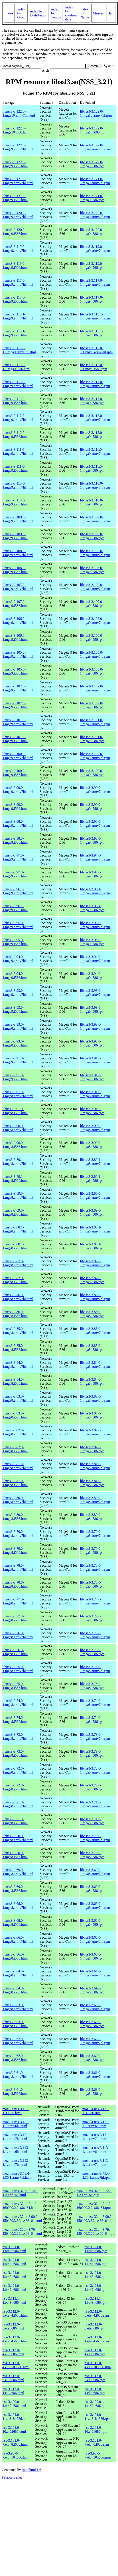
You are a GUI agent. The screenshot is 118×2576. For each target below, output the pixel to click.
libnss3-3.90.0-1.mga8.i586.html (15, 1145)
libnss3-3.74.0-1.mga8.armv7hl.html (17, 1703)
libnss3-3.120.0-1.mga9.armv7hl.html (17, 215)
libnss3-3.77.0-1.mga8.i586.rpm (92, 1618)
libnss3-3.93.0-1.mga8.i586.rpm (92, 1043)
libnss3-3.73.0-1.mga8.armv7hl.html (17, 1736)
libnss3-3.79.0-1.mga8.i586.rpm (92, 1550)
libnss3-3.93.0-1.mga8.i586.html (15, 1043)
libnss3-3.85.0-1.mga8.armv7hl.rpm (95, 1331)
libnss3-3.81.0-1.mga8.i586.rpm (92, 1483)
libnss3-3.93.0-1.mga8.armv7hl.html (17, 1026)
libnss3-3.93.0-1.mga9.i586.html (15, 1009)
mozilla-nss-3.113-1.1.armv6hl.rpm (95, 2150)
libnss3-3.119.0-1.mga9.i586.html (15, 265)
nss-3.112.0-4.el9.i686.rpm (95, 2352)
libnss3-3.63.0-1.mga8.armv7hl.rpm (95, 2007)
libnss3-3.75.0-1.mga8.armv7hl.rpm (95, 1669)
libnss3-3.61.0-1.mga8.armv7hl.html (17, 2075)
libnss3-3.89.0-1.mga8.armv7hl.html (17, 1195)
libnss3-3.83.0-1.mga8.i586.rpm (92, 1415)
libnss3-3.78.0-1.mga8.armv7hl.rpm (95, 1567)
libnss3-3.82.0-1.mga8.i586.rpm (92, 1449)
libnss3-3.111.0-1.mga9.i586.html (15, 468)
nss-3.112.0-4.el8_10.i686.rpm (98, 2365)
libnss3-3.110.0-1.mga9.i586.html (15, 502)
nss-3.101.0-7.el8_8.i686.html (15, 2442)
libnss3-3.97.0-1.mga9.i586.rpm (92, 874)
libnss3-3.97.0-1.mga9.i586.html (15, 874)
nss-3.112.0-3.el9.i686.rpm (95, 2378)
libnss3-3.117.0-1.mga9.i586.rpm (92, 299)
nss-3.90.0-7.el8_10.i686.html (15, 2455)
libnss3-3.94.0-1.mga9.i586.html (15, 976)
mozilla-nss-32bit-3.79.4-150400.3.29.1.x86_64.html (22, 2231)
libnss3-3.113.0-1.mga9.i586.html (15, 401)
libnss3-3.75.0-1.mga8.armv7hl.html (17, 1669)
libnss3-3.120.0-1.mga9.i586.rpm (92, 232)
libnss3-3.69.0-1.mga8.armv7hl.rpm (95, 1872)
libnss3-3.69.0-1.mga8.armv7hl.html (17, 1872)
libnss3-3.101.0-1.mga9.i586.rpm (92, 739)
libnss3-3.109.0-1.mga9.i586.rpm (92, 536)
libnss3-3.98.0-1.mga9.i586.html (15, 840)
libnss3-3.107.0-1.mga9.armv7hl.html (17, 587)
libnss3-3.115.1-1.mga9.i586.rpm (92, 333)
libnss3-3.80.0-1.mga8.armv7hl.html (17, 1500)
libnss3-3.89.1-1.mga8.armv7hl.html (17, 1162)
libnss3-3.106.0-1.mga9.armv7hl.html (17, 620)
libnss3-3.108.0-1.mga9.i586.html (15, 570)
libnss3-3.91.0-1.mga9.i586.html (15, 1077)
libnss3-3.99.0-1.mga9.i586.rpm (92, 806)
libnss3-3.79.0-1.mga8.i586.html (15, 1550)
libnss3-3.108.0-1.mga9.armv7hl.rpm (95, 553)
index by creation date (71, 13)
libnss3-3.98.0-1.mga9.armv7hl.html (17, 823)
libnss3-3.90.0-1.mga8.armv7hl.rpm (95, 1128)
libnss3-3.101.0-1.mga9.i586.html (15, 739)
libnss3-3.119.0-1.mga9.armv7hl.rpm (95, 249)
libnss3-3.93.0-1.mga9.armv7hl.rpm (95, 992)
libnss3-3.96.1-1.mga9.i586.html (15, 908)
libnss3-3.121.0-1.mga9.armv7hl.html (17, 181)
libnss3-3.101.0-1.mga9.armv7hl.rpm (95, 722)
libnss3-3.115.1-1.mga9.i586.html (15, 333)
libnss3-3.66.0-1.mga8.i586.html (15, 1956)
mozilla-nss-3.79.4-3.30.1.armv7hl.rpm (96, 2175)
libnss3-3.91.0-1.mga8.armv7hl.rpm (95, 1094)
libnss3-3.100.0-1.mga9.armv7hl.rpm (95, 756)
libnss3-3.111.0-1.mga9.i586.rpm (92, 468)
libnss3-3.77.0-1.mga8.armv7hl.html (17, 1601)
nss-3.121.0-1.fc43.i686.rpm (96, 2275)
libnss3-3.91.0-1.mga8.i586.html (15, 1111)
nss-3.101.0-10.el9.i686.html (14, 2429)
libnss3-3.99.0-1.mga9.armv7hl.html (17, 790)
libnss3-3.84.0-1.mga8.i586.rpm (92, 1381)
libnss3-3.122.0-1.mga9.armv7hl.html (17, 147)
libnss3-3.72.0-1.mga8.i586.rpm (92, 1787)
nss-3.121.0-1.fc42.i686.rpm (96, 2287)
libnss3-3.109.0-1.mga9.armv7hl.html (17, 519)
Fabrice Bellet (12, 2477)
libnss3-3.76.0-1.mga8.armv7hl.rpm (95, 1635)
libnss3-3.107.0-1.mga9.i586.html (15, 604)
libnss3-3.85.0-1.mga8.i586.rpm (92, 1348)
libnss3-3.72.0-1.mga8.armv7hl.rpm (95, 1770)
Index (9, 13)
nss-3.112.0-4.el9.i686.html (13, 2352)
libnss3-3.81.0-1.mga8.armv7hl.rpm (95, 1466)
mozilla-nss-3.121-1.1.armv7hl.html (15, 2137)
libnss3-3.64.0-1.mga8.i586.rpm (92, 1990)
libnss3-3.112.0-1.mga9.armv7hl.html (17, 418)
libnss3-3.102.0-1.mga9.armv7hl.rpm (95, 688)
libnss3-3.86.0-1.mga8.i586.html (15, 1314)
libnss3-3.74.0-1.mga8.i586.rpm (92, 1719)
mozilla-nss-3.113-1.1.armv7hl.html (15, 2162)
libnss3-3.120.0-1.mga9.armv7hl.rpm (95, 215)
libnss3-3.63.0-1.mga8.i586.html (15, 2024)
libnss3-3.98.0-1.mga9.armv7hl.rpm (95, 823)
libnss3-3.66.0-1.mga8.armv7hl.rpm (95, 1939)
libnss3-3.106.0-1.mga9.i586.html (15, 637)
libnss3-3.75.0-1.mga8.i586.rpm (92, 1686)
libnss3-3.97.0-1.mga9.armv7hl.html (17, 857)
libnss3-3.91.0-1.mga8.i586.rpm (92, 1111)
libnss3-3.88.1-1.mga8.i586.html (15, 1246)
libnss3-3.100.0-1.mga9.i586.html (15, 773)
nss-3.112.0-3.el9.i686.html (13, 2378)
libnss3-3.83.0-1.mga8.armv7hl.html (17, 1398)
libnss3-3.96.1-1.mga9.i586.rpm (92, 908)
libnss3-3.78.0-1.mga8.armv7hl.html (17, 1567)
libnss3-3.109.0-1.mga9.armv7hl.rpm (95, 519)
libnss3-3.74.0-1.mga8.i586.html (15, 1719)
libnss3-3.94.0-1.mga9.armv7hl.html (17, 959)
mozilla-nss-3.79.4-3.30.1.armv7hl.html (17, 2175)
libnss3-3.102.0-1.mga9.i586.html (15, 705)
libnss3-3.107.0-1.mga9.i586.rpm (92, 604)
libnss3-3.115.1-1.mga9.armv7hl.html (17, 316)
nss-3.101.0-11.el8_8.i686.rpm (98, 2416)
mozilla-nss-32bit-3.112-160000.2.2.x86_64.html (20, 2206)
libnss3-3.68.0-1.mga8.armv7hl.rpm (95, 1905)
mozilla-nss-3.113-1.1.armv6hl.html (15, 2150)
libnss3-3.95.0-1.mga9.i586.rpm (92, 942)
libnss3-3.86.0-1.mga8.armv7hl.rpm (95, 1297)
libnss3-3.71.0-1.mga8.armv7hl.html (17, 1804)
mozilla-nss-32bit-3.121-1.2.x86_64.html (20, 2193)
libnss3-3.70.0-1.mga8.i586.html (15, 1855)
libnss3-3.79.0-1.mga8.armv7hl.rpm (95, 1534)
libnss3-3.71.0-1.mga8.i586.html (15, 1821)
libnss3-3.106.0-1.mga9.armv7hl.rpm (95, 620)
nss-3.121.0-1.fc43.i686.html (14, 2275)
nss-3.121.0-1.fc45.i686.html (14, 2249)
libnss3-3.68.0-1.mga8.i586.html (15, 1922)
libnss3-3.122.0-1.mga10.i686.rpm (93, 130)
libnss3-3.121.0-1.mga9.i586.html (15, 198)
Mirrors (98, 13)
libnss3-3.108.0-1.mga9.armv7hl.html (17, 553)
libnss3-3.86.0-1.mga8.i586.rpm (92, 1314)
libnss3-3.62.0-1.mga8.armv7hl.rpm (95, 2041)
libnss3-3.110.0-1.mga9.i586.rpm (92, 502)
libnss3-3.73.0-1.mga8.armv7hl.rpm (95, 1736)
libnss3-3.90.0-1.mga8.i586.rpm (92, 1145)
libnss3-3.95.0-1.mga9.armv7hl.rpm (95, 925)
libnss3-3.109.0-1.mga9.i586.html (15, 536)
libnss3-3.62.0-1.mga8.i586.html (15, 2058)
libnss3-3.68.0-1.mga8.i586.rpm (92, 1922)
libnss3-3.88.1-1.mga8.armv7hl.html (17, 1229)
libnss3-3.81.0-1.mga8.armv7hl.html (17, 1466)
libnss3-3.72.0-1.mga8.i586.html (15, 1787)
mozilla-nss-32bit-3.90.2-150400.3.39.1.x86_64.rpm (96, 2218)
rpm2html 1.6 (31, 2470)
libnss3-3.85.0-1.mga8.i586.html (15, 1348)
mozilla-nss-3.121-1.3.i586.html (15, 2111)
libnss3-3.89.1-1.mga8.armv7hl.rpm (95, 1162)
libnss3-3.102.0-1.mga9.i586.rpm (92, 705)
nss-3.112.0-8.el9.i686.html (13, 2326)
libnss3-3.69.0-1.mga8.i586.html (15, 1889)
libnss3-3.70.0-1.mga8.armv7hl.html (17, 1838)
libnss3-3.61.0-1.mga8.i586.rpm (92, 2091)
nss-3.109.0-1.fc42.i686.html (14, 2404)
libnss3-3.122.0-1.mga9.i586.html (15, 164)
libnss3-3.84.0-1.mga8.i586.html (15, 1381)
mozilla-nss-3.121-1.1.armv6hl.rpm (95, 2124)
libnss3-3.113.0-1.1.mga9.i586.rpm (93, 367)
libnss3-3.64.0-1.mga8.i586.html (15, 1990)
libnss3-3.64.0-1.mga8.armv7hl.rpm (95, 1973)
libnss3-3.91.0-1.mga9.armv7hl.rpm (95, 1060)
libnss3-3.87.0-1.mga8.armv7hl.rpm (95, 1263)
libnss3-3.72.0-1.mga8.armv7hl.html (17, 1770)
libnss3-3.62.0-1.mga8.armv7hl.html (17, 2041)
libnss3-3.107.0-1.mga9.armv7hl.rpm (95, 587)
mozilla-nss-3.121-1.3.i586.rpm (95, 2111)
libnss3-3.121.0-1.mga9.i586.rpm (92, 198)
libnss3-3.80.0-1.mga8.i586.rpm (92, 1517)
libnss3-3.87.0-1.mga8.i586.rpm (92, 1280)
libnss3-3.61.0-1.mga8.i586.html (15, 2091)
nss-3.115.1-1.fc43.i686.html (14, 2300)
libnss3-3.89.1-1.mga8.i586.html (15, 1178)
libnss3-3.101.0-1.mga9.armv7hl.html (17, 722)
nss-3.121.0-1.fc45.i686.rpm (96, 2249)
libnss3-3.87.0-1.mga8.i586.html (15, 1280)
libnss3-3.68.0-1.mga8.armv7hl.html (17, 1905)
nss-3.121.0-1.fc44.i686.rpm (96, 2262)
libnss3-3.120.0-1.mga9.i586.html (15, 232)
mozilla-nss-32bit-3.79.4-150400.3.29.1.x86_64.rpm (96, 2231)
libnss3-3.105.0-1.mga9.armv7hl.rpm (95, 654)
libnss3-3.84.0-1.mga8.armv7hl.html (17, 1364)
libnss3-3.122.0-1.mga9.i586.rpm (92, 164)
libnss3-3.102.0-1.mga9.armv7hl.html (17, 688)
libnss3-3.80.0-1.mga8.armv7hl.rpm (95, 1500)
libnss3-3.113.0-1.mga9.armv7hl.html (17, 384)
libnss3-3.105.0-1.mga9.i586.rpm (92, 671)
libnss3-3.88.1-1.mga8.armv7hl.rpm (95, 1229)
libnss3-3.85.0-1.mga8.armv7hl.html (17, 1331)
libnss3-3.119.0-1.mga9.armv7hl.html (17, 249)
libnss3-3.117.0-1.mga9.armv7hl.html (17, 282)
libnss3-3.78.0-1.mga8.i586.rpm (92, 1584)
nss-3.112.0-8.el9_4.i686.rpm (97, 2313)
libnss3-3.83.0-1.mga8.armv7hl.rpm (95, 1398)
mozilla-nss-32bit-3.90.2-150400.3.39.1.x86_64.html (22, 2218)
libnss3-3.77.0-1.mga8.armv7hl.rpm (95, 1601)
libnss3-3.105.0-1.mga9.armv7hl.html (17, 654)
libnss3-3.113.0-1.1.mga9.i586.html (16, 367)
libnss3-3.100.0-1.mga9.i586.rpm (92, 773)
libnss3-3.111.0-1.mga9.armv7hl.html (17, 451)
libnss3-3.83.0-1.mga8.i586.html (15, 1415)
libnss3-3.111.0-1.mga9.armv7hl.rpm (95, 451)
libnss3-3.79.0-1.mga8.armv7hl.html (17, 1534)
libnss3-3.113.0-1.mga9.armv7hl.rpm (95, 384)
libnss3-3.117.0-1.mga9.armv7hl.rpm (95, 282)
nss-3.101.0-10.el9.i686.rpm (96, 2429)
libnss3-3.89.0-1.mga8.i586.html (15, 1212)
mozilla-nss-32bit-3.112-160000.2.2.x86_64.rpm (94, 2206)
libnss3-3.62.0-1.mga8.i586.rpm (92, 2058)
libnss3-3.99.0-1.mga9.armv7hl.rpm (95, 790)
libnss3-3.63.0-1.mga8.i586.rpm (92, 2024)
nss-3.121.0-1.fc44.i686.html (14, 2262)
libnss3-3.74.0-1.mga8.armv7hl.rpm (95, 1703)
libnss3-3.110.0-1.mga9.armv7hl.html (17, 485)
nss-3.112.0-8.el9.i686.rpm (95, 2326)
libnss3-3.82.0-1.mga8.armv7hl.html (17, 1432)
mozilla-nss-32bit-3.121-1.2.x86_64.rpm (94, 2193)
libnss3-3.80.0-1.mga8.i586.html (15, 1517)
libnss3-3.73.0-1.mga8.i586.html (15, 1753)
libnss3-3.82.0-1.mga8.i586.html (15, 1449)
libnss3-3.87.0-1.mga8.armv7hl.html (17, 1263)
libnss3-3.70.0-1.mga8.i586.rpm (92, 1855)
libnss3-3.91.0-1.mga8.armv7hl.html (17, 1094)
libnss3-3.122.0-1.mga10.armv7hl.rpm (96, 113)
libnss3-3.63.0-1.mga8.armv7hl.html (17, 2007)
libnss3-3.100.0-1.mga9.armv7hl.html (17, 756)
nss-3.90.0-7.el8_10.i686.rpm (98, 2455)
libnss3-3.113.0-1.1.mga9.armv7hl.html (19, 350)
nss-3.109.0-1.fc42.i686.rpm (96, 2404)
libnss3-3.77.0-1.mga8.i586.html (15, 1618)
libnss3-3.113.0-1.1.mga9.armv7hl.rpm (96, 350)
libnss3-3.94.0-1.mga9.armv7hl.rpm (95, 959)
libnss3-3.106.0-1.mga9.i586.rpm (92, 637)
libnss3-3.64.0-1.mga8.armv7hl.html (17, 1973)
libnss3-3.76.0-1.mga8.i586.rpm (92, 1652)
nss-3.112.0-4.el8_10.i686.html (15, 2365)
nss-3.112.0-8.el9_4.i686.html (15, 2313)
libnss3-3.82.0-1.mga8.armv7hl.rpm (95, 1432)
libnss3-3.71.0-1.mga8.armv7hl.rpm (95, 1804)
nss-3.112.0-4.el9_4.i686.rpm (97, 2339)
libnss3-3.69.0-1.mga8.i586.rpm (92, 1889)
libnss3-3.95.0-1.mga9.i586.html (15, 942)
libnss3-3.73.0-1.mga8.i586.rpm (92, 1753)
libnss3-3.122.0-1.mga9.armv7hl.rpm (95, 147)
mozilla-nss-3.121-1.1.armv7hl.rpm (95, 2137)
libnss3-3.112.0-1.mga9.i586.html (15, 434)
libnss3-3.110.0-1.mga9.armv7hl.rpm (95, 485)
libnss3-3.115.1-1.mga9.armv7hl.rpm (95, 316)
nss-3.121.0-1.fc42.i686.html (14, 2287)
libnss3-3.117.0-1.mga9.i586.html (15, 299)
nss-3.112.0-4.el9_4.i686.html (15, 2339)
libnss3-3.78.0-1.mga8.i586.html (15, 1584)
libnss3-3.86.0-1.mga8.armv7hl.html (17, 1297)
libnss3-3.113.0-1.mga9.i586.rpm (92, 401)
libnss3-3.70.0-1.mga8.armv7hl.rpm (95, 1838)
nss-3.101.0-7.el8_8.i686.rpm (97, 2442)
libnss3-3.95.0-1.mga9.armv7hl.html (17, 925)
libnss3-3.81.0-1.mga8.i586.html (15, 1483)
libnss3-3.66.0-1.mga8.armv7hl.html (17, 1939)
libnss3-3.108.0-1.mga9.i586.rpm (92, 570)
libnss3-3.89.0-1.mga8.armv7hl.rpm (95, 1195)
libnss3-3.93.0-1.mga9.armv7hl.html (17, 992)
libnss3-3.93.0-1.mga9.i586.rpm (92, 1009)
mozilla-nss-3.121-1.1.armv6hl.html (15, 2124)
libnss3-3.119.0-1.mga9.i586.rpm (92, 265)
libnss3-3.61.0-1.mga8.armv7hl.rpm (95, 2075)
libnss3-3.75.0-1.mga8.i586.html (15, 1686)
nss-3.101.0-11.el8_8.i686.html (15, 2416)
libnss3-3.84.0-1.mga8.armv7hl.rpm (95, 1364)
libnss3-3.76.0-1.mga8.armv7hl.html (17, 1635)
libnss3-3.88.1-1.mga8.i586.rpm (92, 1246)
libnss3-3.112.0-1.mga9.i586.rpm (92, 434)
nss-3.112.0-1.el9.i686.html (13, 2391)
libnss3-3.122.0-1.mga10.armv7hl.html (18, 113)
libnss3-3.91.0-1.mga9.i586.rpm (92, 1077)
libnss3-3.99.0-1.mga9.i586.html (15, 806)
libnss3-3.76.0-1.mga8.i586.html (15, 1652)
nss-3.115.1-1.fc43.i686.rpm (96, 2300)
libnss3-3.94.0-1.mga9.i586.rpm (92, 976)
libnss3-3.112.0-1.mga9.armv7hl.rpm (95, 418)
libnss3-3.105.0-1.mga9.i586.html (15, 671)
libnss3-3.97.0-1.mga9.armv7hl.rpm (95, 857)
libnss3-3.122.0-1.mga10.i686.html (15, 130)
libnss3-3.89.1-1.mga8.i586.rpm (92, 1178)
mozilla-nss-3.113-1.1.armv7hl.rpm (95, 2162)
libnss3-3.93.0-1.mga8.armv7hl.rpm (95, 1026)
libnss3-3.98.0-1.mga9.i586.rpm (92, 840)
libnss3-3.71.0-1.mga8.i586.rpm (92, 1821)
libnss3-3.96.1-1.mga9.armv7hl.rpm (95, 891)
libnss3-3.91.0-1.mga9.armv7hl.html (17, 1060)
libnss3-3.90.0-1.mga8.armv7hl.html (17, 1128)
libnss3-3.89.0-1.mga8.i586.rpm (92, 1212)
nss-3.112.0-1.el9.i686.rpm (95, 2391)
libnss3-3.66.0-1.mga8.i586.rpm (92, 1956)
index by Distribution (38, 13)
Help (111, 13)
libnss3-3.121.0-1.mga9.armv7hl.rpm (95, 181)
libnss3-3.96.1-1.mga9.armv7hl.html (17, 891)
